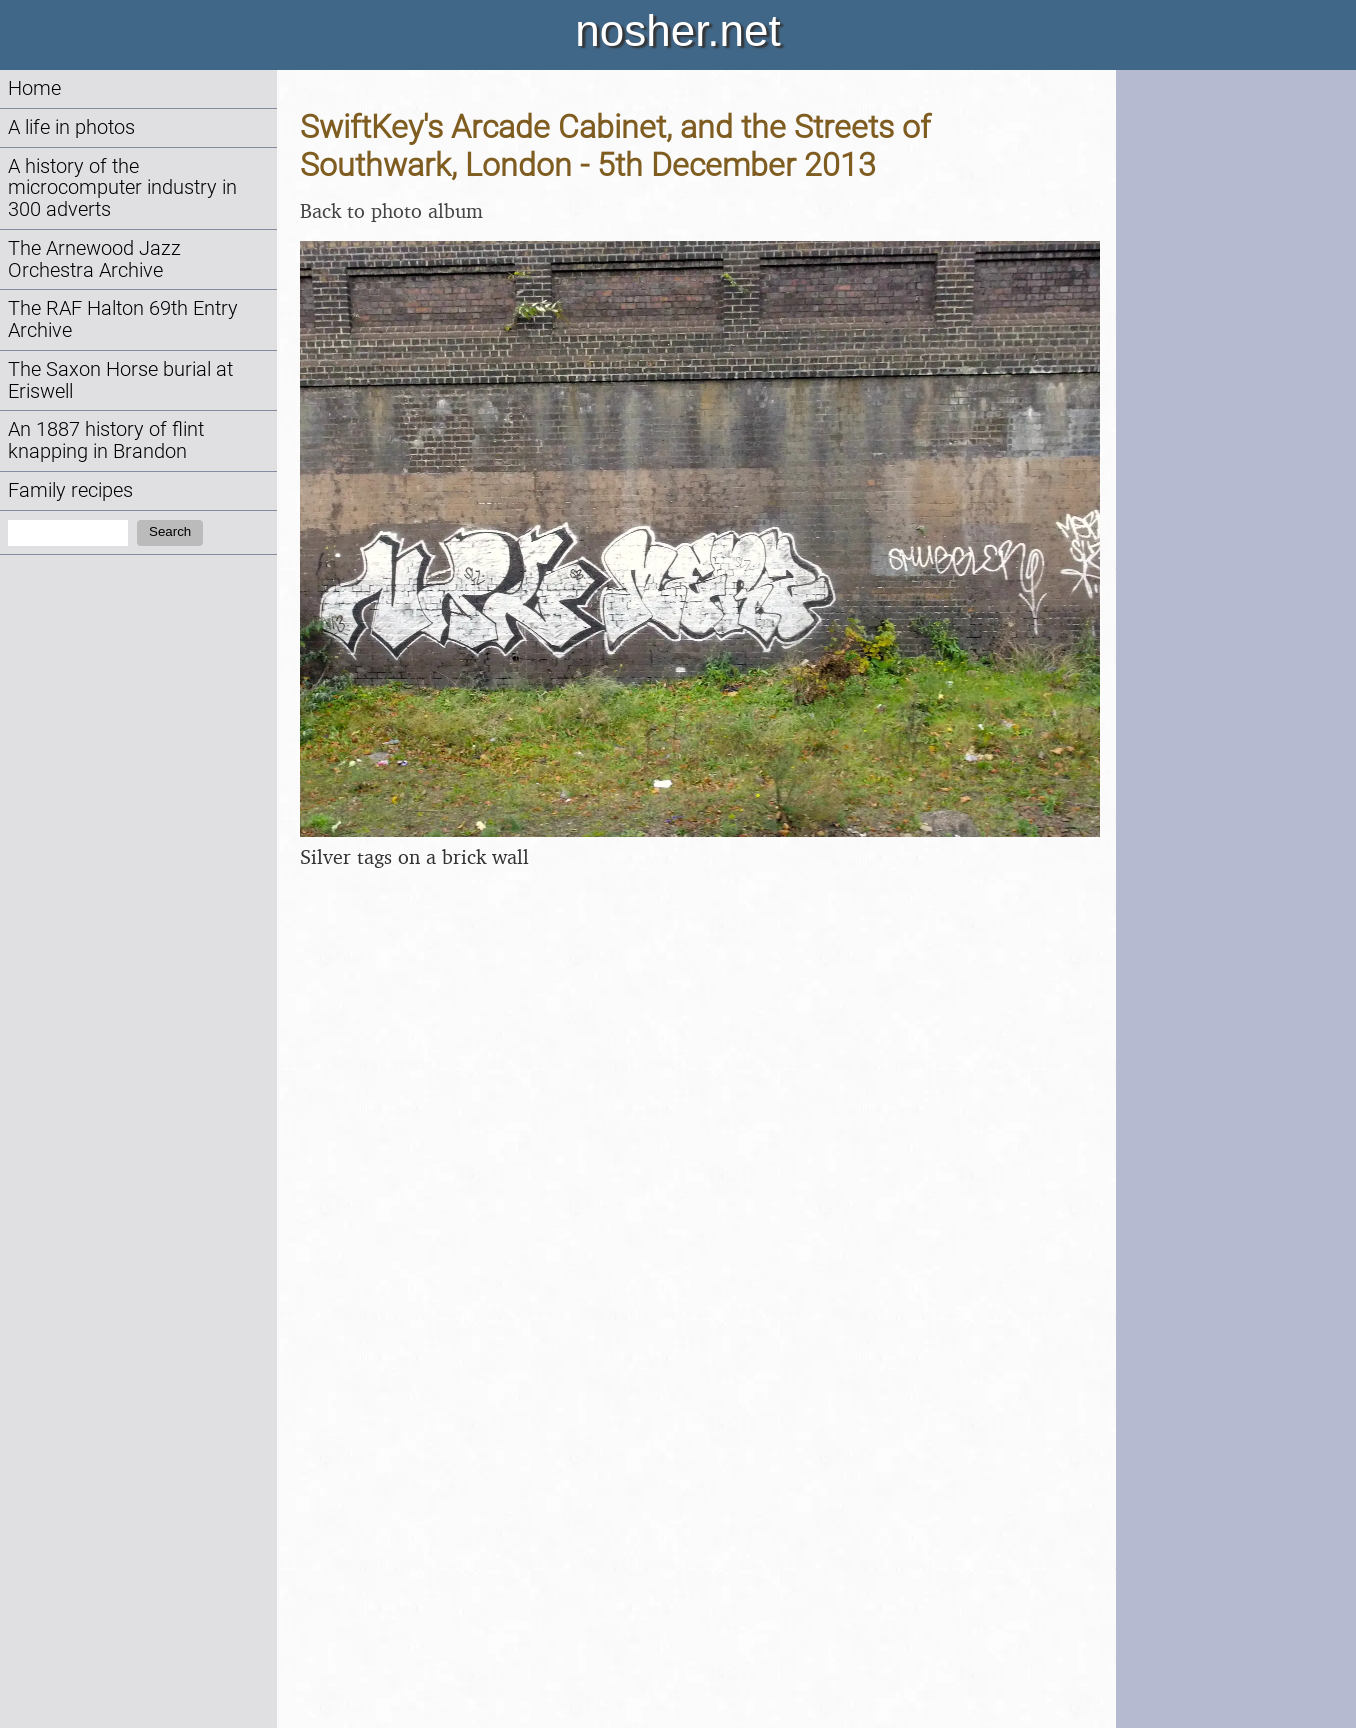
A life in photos (71, 127)
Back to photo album (391, 210)
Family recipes (70, 490)
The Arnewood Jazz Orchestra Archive (94, 259)
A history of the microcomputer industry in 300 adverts (122, 188)
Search (170, 531)
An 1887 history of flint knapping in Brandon (106, 440)
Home (34, 88)
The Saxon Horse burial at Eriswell (120, 380)
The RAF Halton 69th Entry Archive (123, 319)
